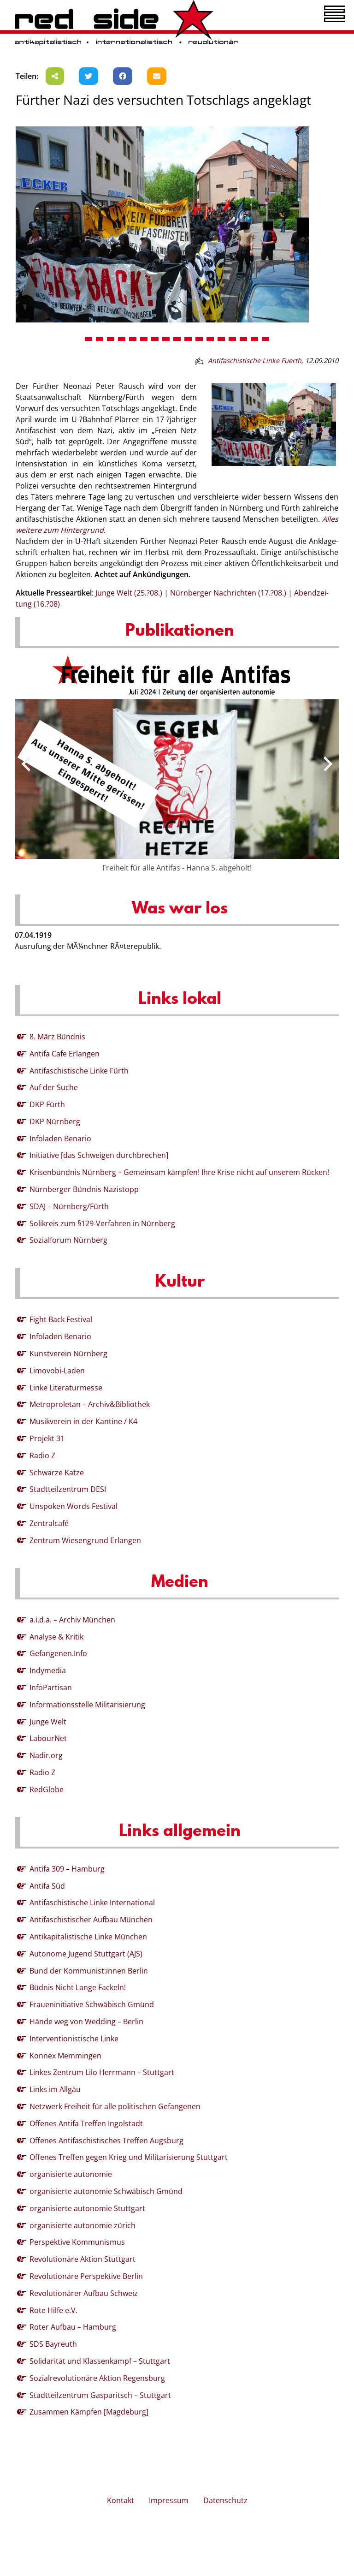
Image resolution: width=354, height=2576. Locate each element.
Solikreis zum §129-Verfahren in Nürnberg (102, 1223)
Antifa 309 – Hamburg (67, 1869)
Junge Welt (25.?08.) (128, 593)
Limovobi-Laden (57, 1371)
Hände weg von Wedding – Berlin (86, 2021)
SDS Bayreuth (53, 2344)
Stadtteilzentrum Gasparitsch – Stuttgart (100, 2395)
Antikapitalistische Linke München (88, 1937)
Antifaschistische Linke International (92, 1902)
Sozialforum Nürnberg (68, 1240)
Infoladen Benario (60, 1138)
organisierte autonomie (71, 2174)
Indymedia (48, 1670)
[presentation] (26, 764)
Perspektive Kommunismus (77, 2242)
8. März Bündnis (57, 1037)
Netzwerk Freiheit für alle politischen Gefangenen (115, 2106)
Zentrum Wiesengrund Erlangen (85, 1540)
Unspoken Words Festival (74, 1506)
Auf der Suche (54, 1087)
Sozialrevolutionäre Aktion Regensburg (97, 2378)
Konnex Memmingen (65, 2056)
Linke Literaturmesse (66, 1388)
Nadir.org (46, 1755)
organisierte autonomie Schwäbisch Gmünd (106, 2191)
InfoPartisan (51, 1687)
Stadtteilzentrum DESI (68, 1489)
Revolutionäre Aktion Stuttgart (83, 2259)
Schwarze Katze (57, 1472)
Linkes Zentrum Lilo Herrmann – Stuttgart (102, 2072)
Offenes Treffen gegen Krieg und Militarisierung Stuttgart (129, 2157)
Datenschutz (225, 2500)
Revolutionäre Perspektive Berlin (86, 2276)
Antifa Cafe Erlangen (65, 1054)
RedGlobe (47, 1789)
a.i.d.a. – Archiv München (72, 1620)
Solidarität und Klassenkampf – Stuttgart (100, 2361)
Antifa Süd (47, 1886)
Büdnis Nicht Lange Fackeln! (78, 1987)
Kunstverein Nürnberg (68, 1353)
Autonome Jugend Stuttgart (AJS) (86, 1954)
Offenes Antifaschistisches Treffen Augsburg (106, 2140)
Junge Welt (48, 1722)
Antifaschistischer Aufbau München (91, 1919)
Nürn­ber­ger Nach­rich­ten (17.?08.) (228, 593)
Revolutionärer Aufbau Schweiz (84, 2293)
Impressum (169, 2500)
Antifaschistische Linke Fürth (79, 1071)
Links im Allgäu (55, 2089)
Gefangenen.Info (58, 1653)
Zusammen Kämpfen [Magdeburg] (89, 2412)
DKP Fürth (47, 1104)
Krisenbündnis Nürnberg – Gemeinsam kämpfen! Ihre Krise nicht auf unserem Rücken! (179, 1172)
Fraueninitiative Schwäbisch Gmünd (92, 2004)
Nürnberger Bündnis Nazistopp (84, 1189)
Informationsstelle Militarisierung (87, 1704)
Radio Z (42, 1455)
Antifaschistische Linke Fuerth (254, 360)
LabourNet (48, 1738)
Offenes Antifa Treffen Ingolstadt (86, 2123)
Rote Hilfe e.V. (53, 2310)
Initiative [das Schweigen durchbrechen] (99, 1155)
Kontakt (120, 2500)
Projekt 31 (47, 1438)
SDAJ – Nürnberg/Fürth (69, 1206)
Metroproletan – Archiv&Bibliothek (90, 1404)
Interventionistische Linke (74, 2038)
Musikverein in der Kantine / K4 (83, 1421)
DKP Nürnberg (55, 1121)
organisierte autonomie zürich (83, 2225)
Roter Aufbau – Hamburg (73, 2327)
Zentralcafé (49, 1523)
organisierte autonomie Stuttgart (87, 2208)
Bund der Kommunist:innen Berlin (89, 1971)
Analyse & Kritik (56, 1637)
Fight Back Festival (61, 1319)
